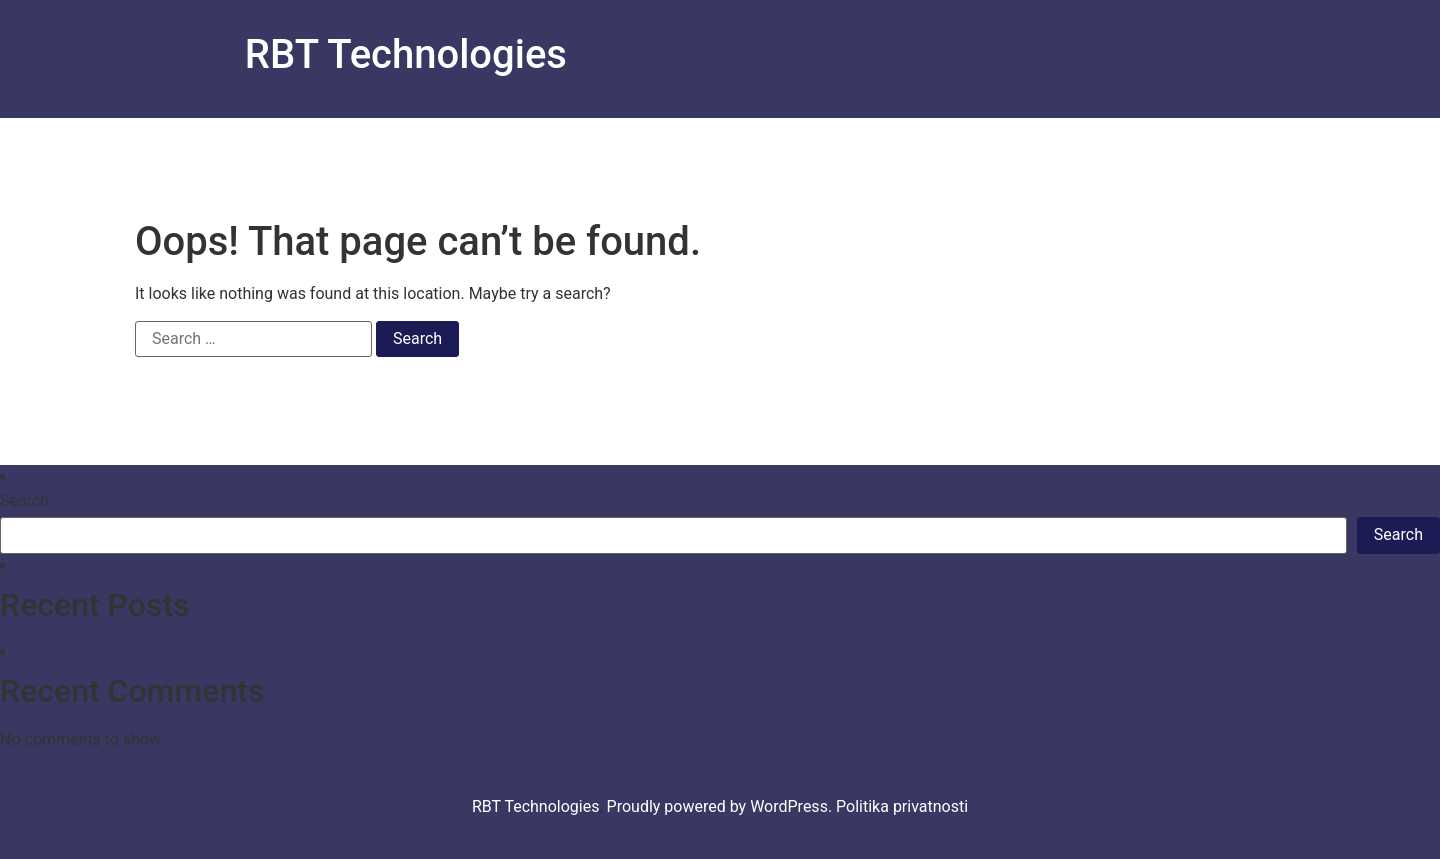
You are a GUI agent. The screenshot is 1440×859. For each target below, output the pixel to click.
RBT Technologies (406, 54)
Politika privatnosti (902, 806)
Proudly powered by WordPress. (722, 806)
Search (24, 501)
